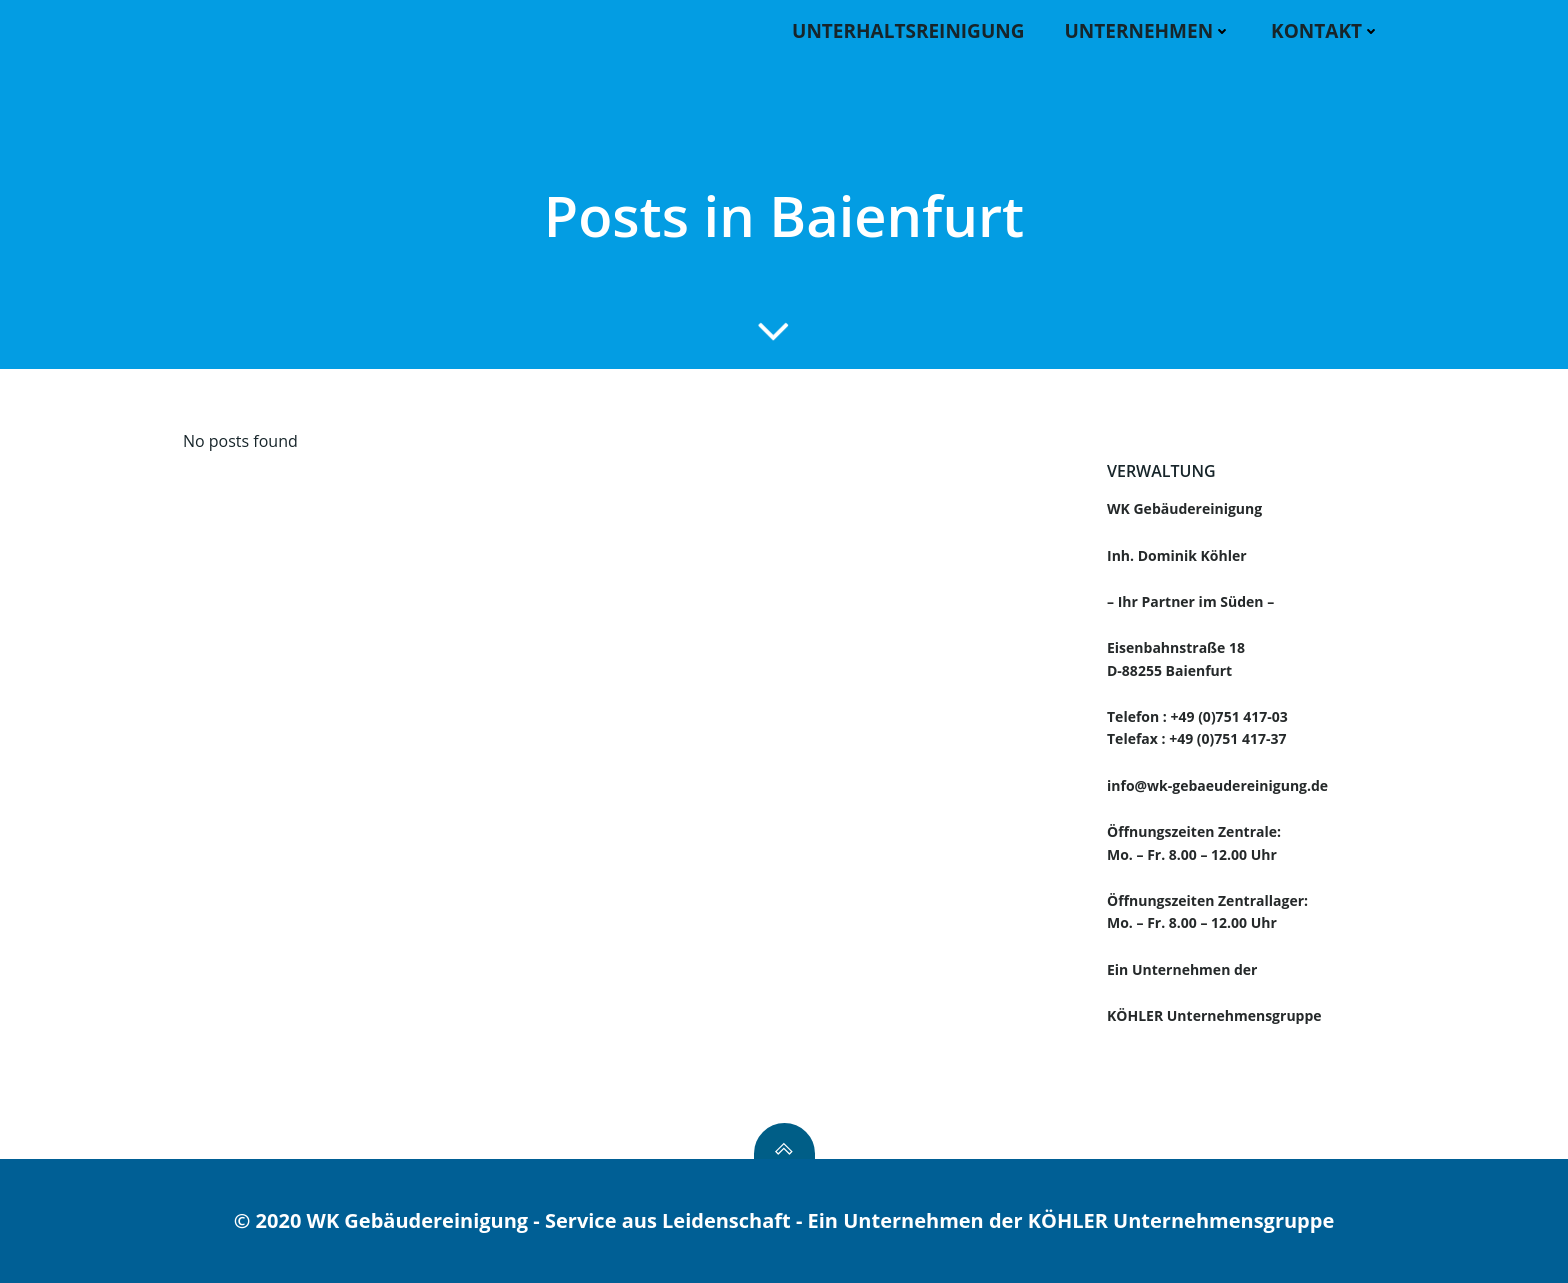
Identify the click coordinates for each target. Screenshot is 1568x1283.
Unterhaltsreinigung (908, 31)
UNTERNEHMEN (1147, 31)
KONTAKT (1325, 31)
